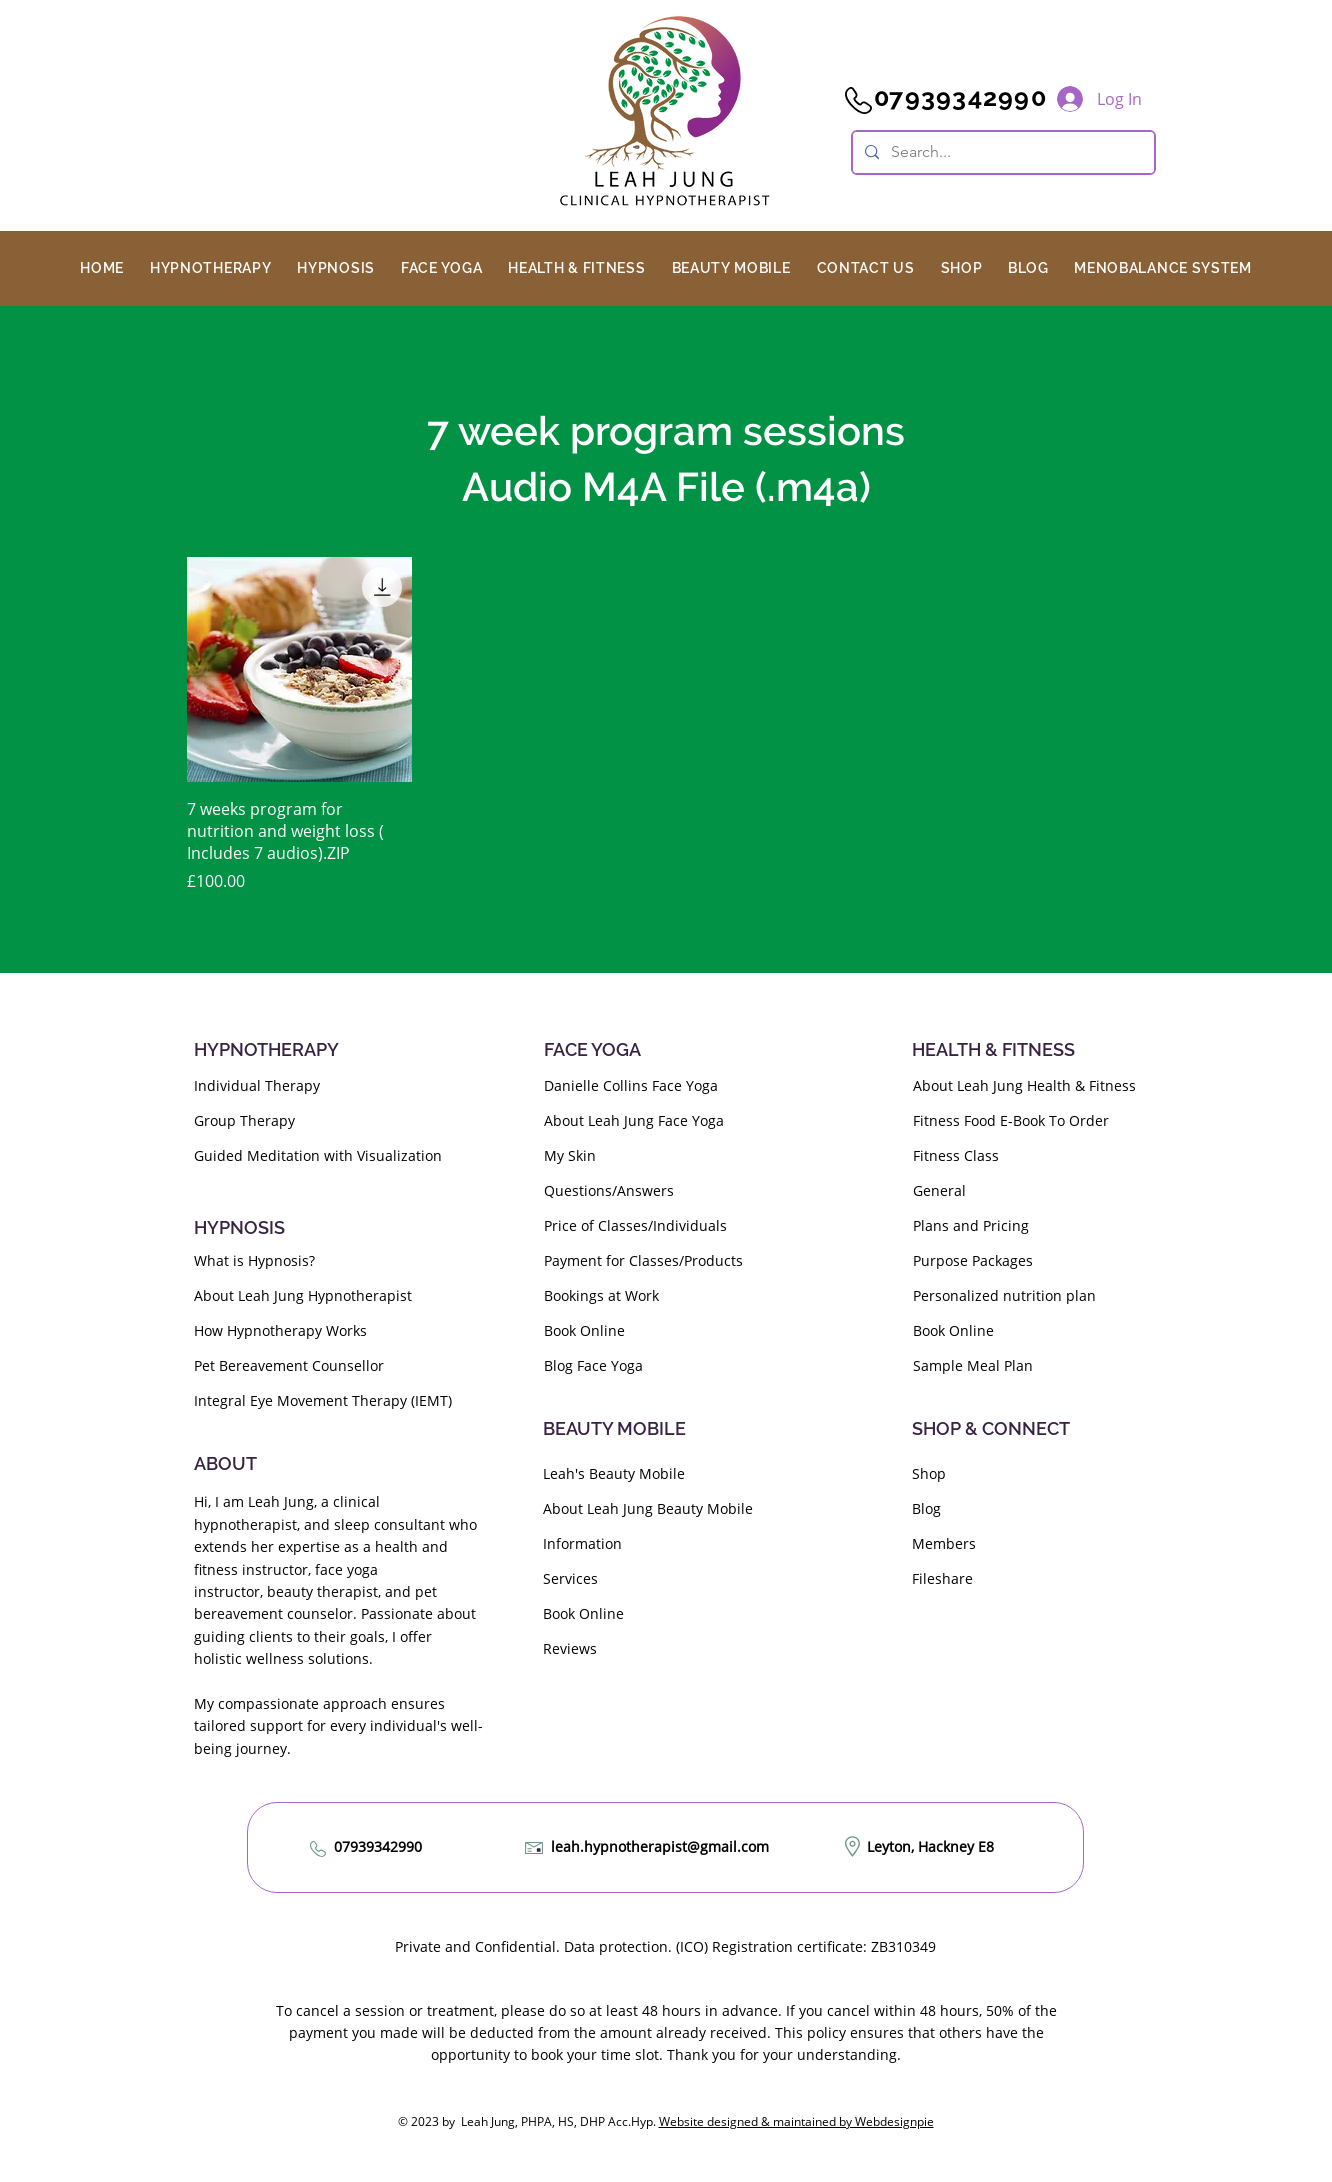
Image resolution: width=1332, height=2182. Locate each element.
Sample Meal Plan (973, 1365)
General (939, 1190)
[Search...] (1001, 152)
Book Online (584, 1330)
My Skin (570, 1155)
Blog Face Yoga (593, 1365)
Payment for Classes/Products (643, 1260)
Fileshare (942, 1578)
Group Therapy (244, 1120)
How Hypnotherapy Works (280, 1330)
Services (570, 1578)
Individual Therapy (257, 1085)
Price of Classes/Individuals (635, 1225)
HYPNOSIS (239, 1227)
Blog (926, 1508)
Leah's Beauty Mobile (614, 1473)
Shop (929, 1473)
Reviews (570, 1648)
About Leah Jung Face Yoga (634, 1120)
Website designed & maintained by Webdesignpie (796, 2121)
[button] (210, 267)
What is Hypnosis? (254, 1260)
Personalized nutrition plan (1004, 1295)
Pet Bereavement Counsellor (289, 1365)
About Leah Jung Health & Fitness (1024, 1085)
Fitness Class (956, 1155)
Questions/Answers (609, 1190)
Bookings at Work (601, 1295)
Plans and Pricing (971, 1225)
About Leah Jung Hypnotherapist (303, 1295)
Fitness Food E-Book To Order (1011, 1120)
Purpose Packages (973, 1260)
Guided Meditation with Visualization (318, 1155)
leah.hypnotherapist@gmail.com (660, 1846)
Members (944, 1543)
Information (582, 1543)
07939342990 (378, 1846)
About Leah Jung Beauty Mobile (648, 1508)
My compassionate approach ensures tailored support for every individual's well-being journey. (338, 1726)
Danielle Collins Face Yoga (631, 1085)
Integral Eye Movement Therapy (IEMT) (323, 1400)
